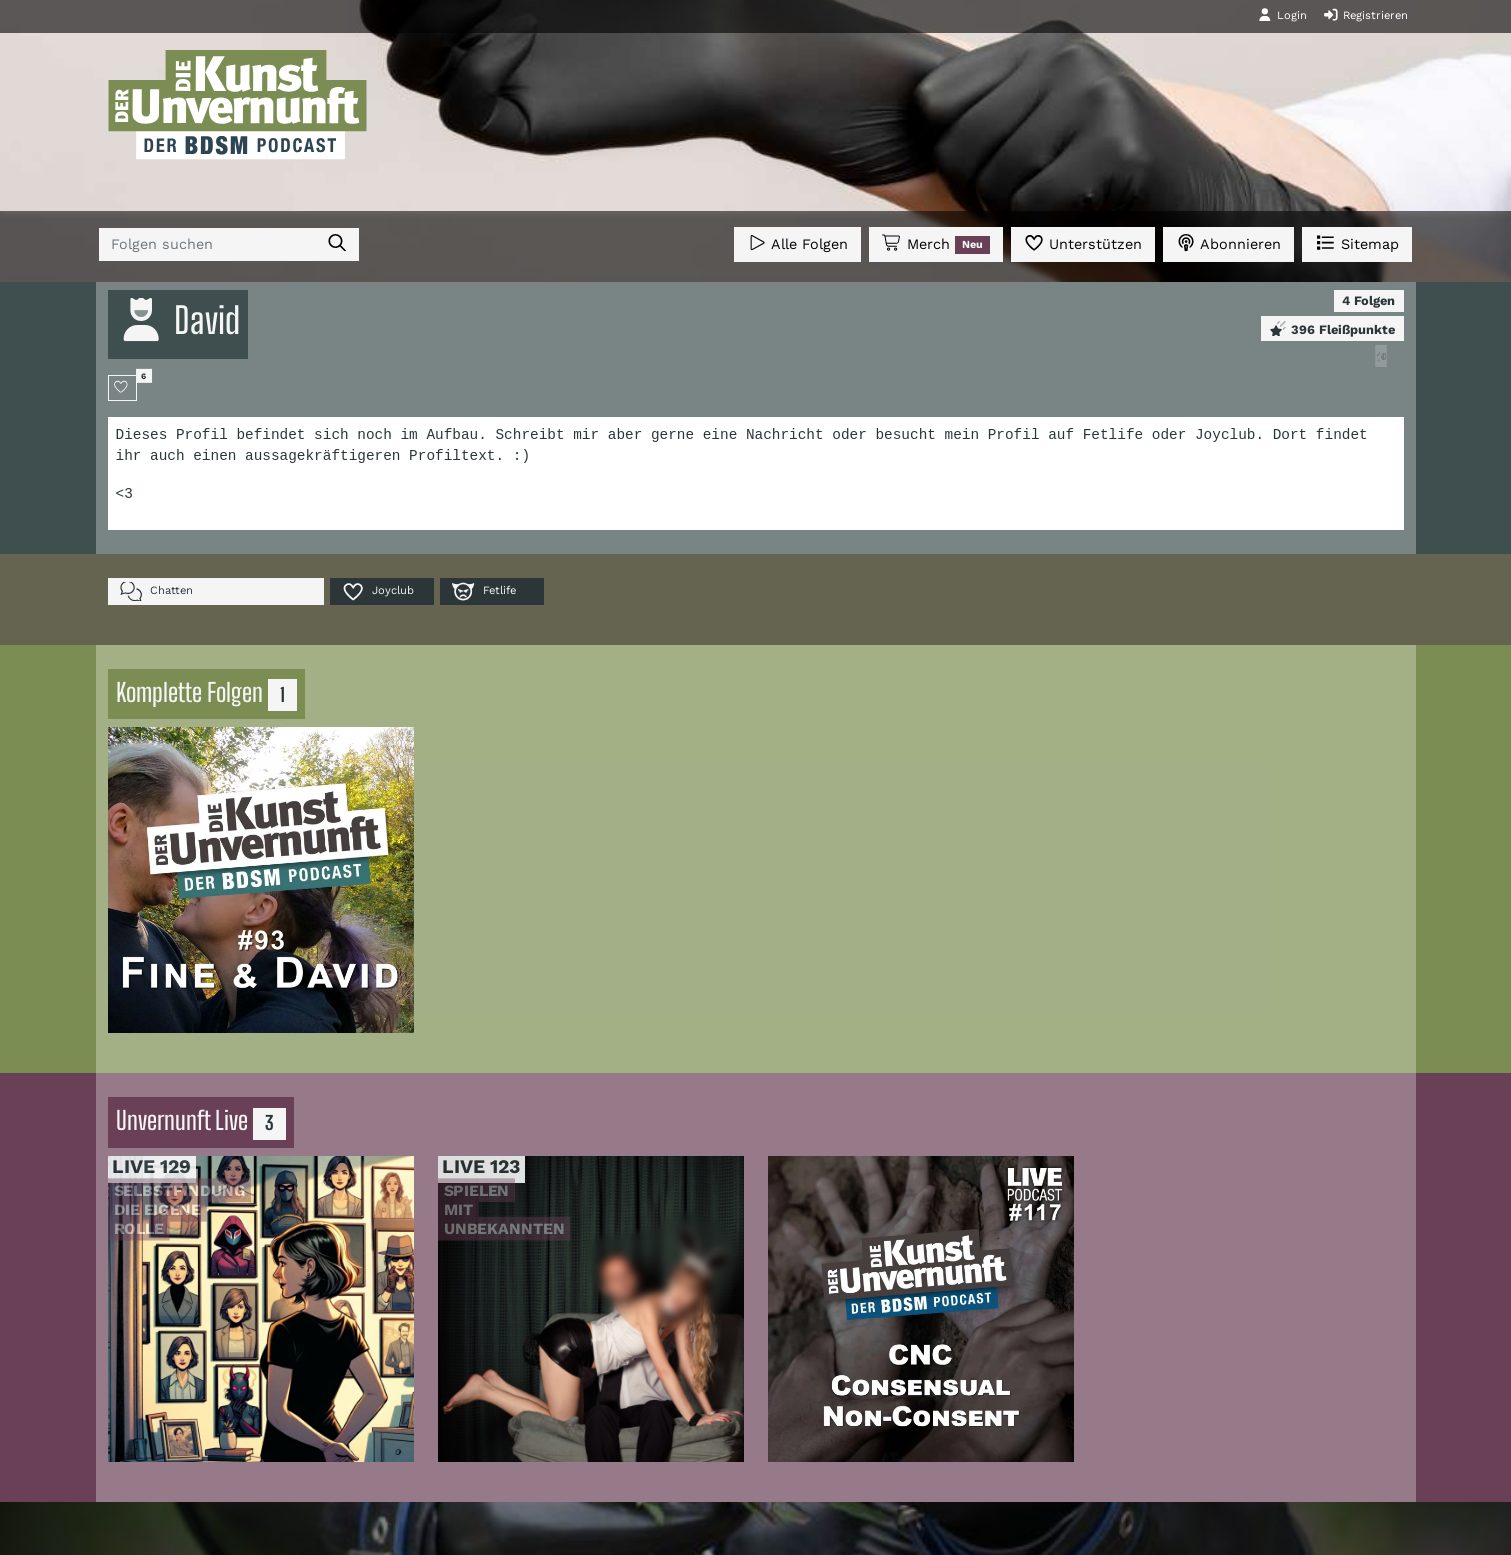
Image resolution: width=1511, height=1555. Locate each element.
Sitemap (1356, 242)
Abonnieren (1228, 242)
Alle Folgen (797, 242)
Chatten (156, 591)
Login (1282, 15)
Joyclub (378, 591)
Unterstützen (1083, 242)
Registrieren (1365, 15)
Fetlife (483, 591)
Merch (936, 244)
